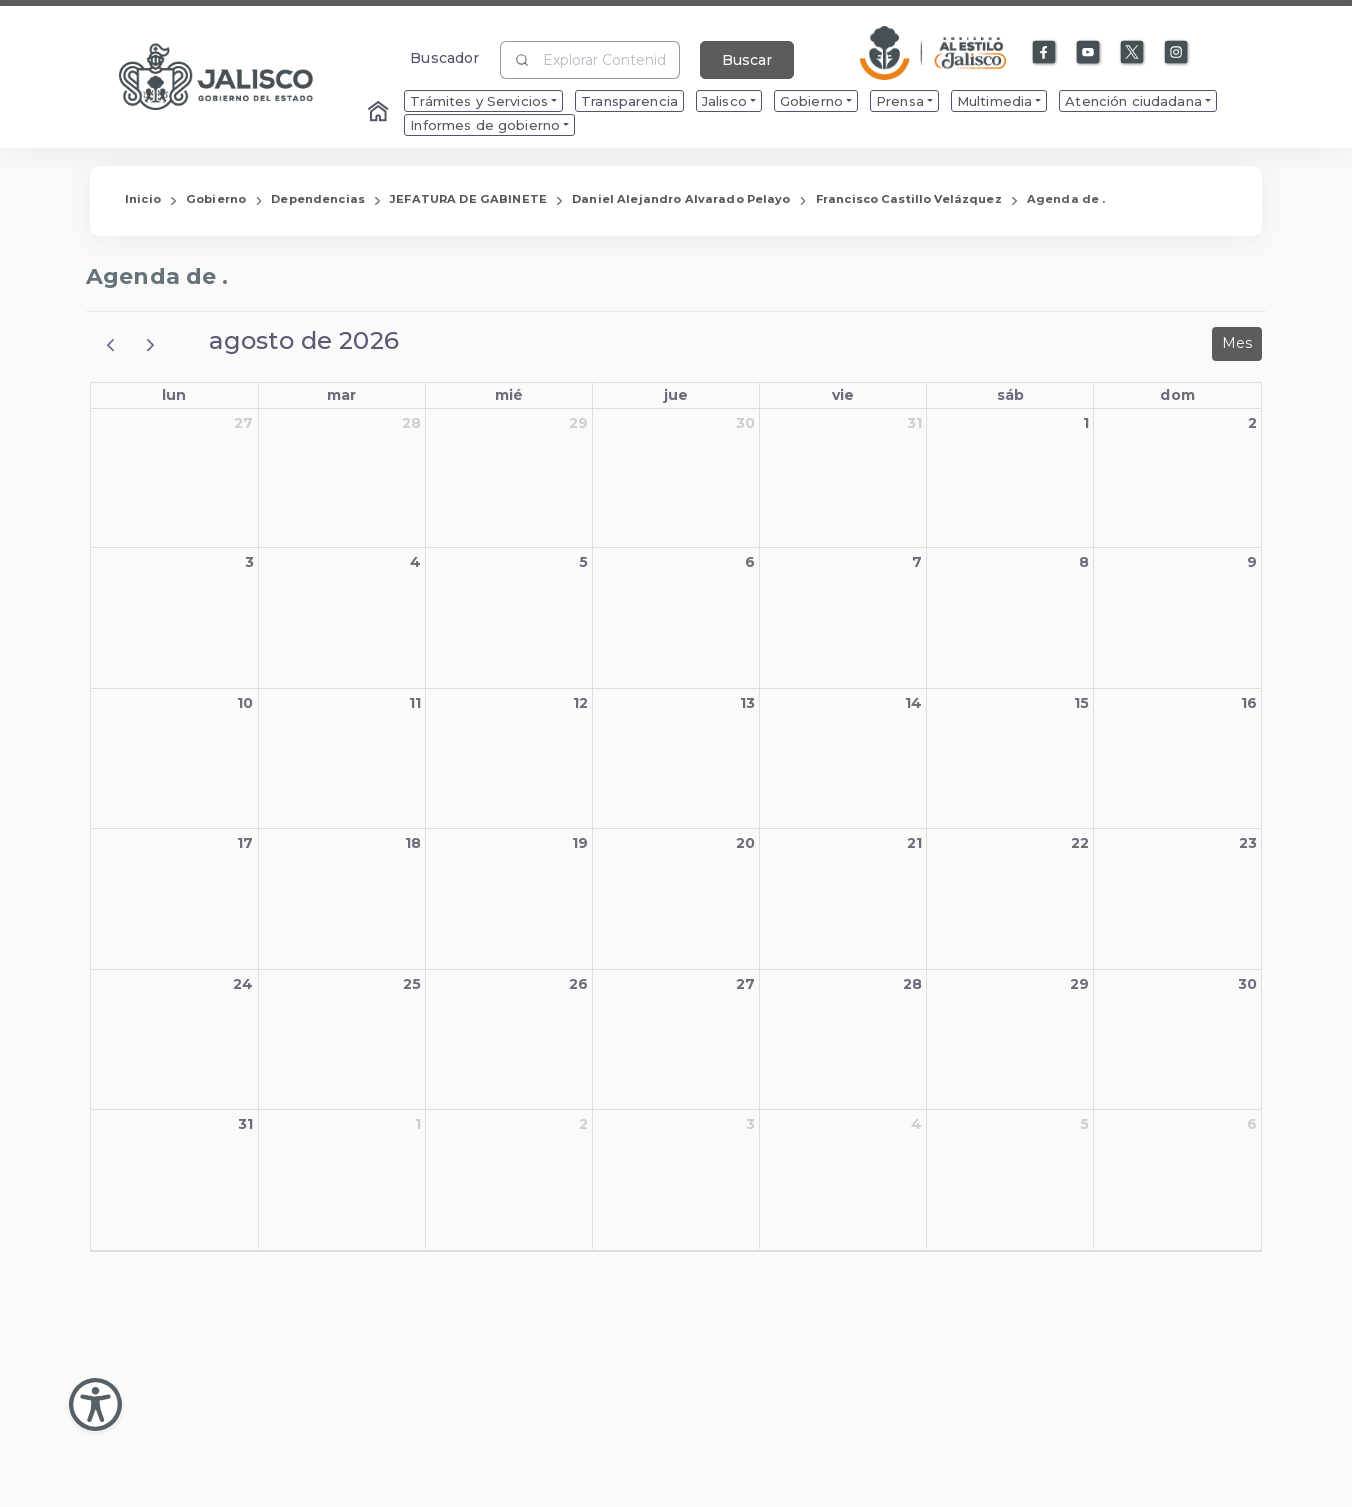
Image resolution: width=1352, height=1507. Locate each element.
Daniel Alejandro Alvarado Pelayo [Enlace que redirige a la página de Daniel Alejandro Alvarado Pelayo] (681, 199)
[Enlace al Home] (380, 113)
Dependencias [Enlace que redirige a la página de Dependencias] (318, 199)
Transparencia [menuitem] (629, 101)
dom (1177, 395)
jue (676, 395)
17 (245, 843)
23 (1248, 843)
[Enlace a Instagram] (1177, 53)
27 (243, 423)
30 (745, 423)
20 (745, 843)
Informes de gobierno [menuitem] (485, 125)
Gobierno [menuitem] (811, 101)
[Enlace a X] (1133, 53)
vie (843, 395)
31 (914, 423)
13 (747, 703)
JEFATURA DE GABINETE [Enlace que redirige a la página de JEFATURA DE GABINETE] (468, 199)
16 (1249, 703)
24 (243, 984)
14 (913, 703)
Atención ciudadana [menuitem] (1133, 101)
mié (509, 395)
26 (578, 984)
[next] (150, 343)
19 (580, 843)
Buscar (747, 60)
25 (412, 984)
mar (341, 395)
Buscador (444, 57)
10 (245, 703)
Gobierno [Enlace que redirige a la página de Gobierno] (216, 199)
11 (415, 703)
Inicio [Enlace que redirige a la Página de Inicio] (143, 199)
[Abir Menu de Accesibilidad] (95, 1404)
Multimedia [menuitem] (994, 101)
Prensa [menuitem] (900, 101)
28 (411, 423)
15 (1081, 703)
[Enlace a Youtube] (1089, 53)
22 (1080, 843)
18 (413, 843)
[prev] (110, 343)
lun (174, 395)
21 (914, 843)
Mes (1237, 343)
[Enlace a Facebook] (1045, 53)
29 (578, 423)
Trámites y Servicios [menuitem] (479, 101)
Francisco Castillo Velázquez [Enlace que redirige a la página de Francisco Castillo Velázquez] (909, 199)
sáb (1010, 395)
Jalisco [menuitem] (724, 101)
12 (580, 703)
